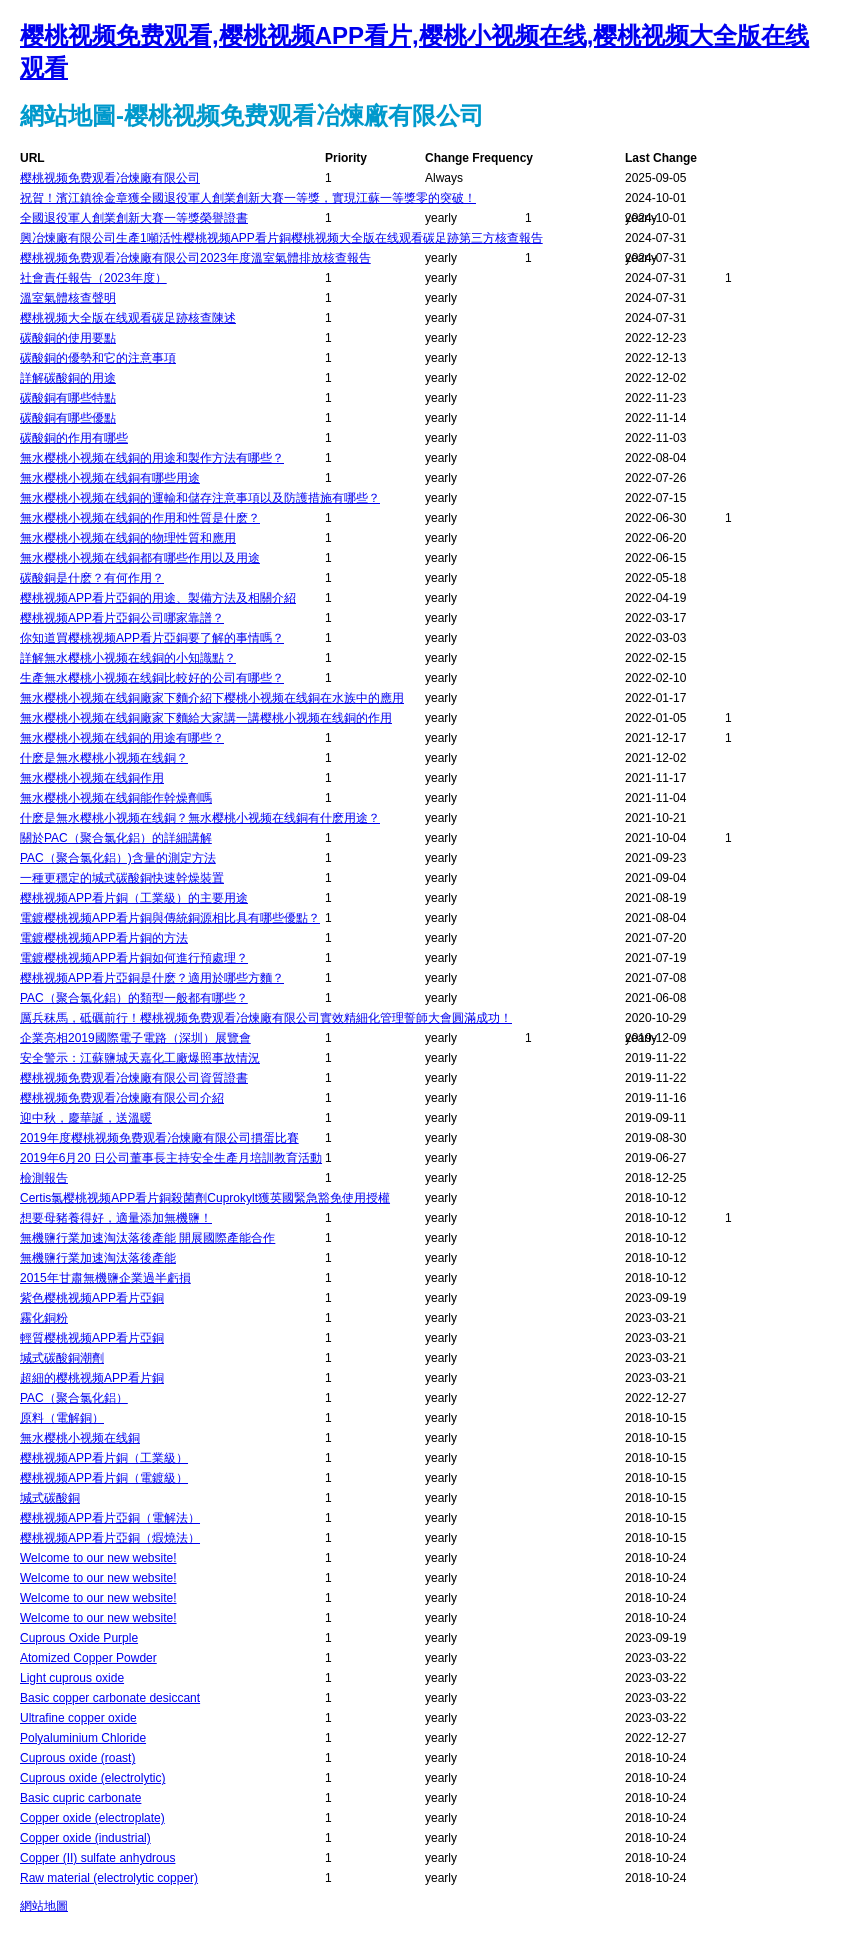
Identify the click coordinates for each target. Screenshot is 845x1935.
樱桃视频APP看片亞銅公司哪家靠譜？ (122, 618)
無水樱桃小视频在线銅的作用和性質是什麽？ (140, 518)
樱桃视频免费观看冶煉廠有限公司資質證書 (134, 1078)
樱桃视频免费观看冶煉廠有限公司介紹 (122, 1098)
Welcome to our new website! (98, 1558)
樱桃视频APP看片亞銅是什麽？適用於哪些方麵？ (152, 978)
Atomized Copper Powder (88, 1658)
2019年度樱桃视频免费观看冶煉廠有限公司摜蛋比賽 (159, 1138)
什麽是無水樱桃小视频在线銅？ (104, 758)
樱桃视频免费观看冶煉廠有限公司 (110, 178)
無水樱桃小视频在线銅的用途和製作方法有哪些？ (152, 458)
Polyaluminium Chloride (83, 1738)
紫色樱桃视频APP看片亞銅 (92, 1298)
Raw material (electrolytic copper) (109, 1878)
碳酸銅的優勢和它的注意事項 (98, 358)
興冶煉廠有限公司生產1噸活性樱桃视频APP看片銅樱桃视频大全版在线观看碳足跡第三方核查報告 (281, 238)
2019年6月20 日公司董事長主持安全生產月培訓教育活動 (171, 1158)
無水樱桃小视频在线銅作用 (92, 778)
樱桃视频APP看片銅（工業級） (104, 1458)
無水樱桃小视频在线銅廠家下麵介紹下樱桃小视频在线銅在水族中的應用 (212, 698)
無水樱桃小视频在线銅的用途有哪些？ (122, 738)
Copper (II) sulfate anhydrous (97, 1858)
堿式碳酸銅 (50, 1498)
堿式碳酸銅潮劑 (62, 1358)
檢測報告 (44, 1178)
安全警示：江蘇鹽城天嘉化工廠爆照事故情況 (140, 1058)
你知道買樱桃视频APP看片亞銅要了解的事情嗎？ (152, 638)
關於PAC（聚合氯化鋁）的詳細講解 (116, 838)
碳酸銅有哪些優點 (68, 418)
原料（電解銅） (62, 1418)
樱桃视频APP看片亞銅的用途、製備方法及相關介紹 (158, 598)
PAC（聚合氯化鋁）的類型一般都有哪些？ (134, 998)
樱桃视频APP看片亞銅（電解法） (110, 1518)
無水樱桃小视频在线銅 (80, 1438)
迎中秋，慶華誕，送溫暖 (86, 1118)
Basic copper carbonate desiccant (110, 1698)
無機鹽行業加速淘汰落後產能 (98, 1258)
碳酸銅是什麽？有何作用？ (92, 578)
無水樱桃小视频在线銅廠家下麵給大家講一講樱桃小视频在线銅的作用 (206, 718)
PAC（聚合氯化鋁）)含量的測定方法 (118, 858)
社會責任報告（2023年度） (93, 278)
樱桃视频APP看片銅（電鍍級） (104, 1478)
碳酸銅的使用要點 (68, 338)
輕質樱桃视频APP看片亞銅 (92, 1338)
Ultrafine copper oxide (78, 1718)
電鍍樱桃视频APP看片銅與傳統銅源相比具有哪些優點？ (170, 918)
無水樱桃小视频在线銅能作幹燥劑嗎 (116, 798)
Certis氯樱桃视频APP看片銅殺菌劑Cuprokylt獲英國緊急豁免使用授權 (205, 1198)
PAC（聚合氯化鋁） (74, 1398)
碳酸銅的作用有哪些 (74, 438)
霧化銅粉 (44, 1318)
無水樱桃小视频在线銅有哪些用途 (110, 478)
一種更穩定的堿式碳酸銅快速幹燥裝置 (122, 878)
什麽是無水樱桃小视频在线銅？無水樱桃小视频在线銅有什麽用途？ (200, 818)
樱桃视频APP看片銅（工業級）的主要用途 (134, 898)
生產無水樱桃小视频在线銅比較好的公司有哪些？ (152, 678)
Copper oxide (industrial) (85, 1838)
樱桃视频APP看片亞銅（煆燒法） (110, 1538)
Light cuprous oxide (72, 1678)
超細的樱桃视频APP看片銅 (92, 1378)
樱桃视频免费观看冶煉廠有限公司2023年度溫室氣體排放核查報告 (195, 258)
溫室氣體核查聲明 (68, 298)
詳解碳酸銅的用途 (68, 378)
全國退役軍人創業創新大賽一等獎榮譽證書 (134, 218)
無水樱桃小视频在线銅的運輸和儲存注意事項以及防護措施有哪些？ (200, 498)
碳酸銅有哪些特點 (68, 398)
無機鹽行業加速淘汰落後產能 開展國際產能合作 (147, 1238)
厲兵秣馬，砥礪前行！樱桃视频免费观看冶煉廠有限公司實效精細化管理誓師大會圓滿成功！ (266, 1018)
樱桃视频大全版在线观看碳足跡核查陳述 (128, 318)
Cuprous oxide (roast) (77, 1758)
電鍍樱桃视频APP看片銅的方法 (104, 938)
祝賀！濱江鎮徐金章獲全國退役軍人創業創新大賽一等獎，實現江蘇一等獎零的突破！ (248, 198)
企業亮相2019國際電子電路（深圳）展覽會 (135, 1038)
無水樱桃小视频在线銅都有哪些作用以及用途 (140, 558)
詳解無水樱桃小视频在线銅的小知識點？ (128, 658)
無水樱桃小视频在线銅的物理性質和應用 (128, 538)
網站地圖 (44, 1906)
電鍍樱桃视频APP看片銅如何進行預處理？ (134, 958)
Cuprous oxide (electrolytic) (92, 1778)
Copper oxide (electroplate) (92, 1818)
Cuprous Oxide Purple (79, 1638)
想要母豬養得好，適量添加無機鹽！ (116, 1218)
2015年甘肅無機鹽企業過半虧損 (105, 1278)
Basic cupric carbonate (80, 1798)
